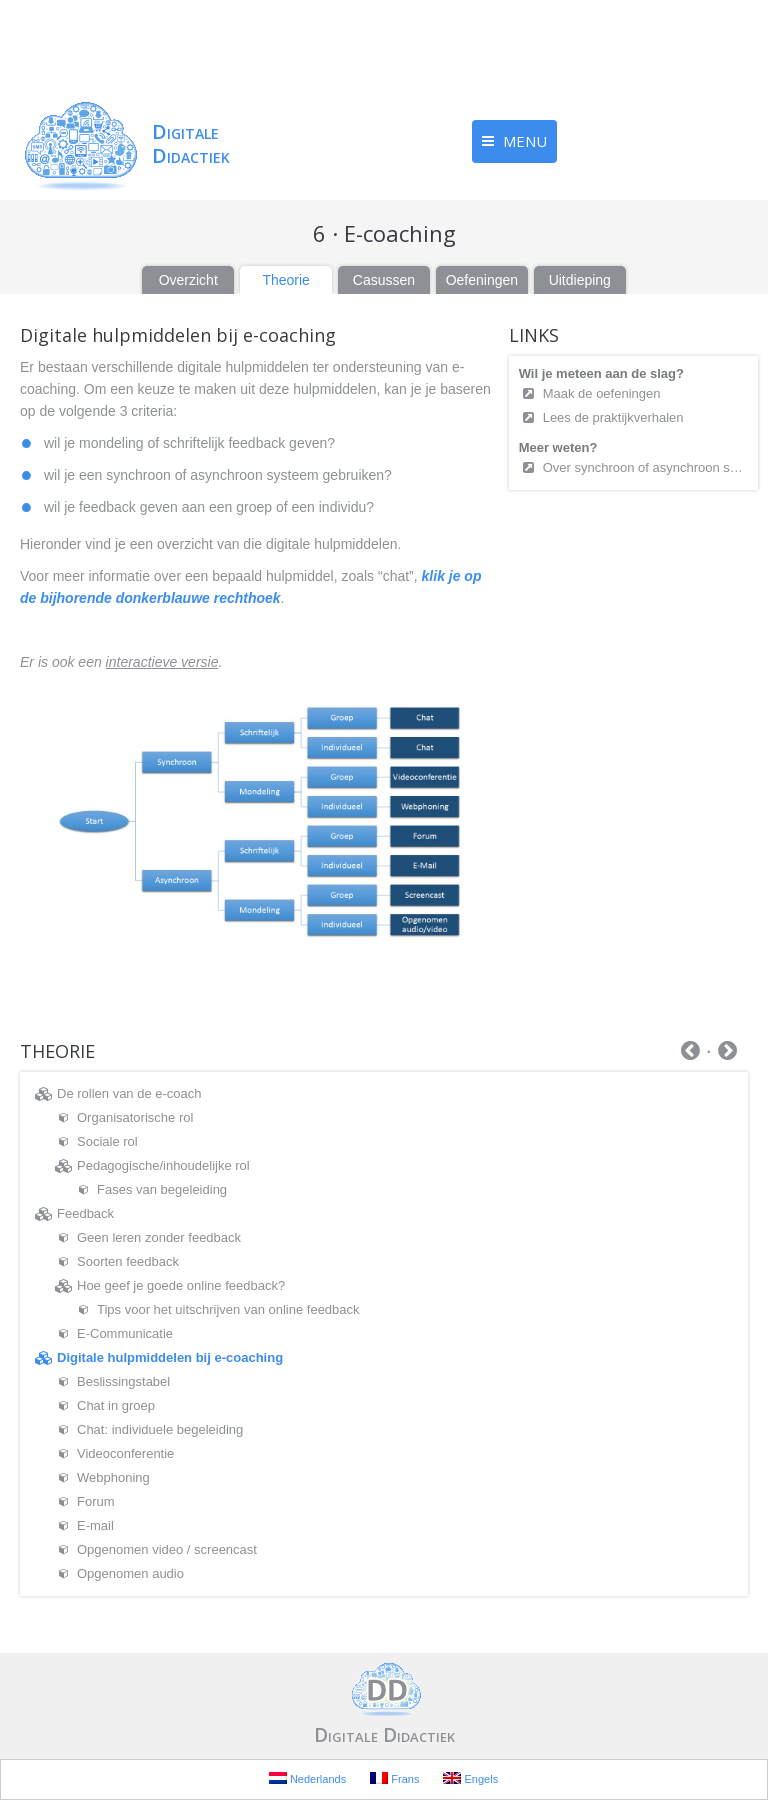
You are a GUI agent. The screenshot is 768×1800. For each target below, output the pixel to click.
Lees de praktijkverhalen (613, 417)
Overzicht (188, 280)
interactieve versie (162, 662)
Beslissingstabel (123, 1381)
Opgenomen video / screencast (167, 1549)
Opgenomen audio (130, 1573)
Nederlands (307, 1778)
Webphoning (113, 1477)
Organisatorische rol (135, 1117)
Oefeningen (482, 280)
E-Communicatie (125, 1333)
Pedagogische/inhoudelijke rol (163, 1165)
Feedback (85, 1213)
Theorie (285, 280)
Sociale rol (107, 1141)
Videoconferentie (125, 1453)
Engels (470, 1778)
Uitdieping (580, 280)
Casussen (384, 280)
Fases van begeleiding (162, 1189)
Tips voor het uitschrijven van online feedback (228, 1309)
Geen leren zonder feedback (159, 1237)
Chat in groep (116, 1405)
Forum (96, 1501)
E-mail (95, 1525)
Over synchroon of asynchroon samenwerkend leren (645, 467)
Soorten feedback (128, 1261)
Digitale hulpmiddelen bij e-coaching (170, 1357)
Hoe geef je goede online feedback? (181, 1285)
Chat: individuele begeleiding (160, 1429)
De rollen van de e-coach (129, 1093)
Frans (394, 1778)
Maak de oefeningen (603, 393)
